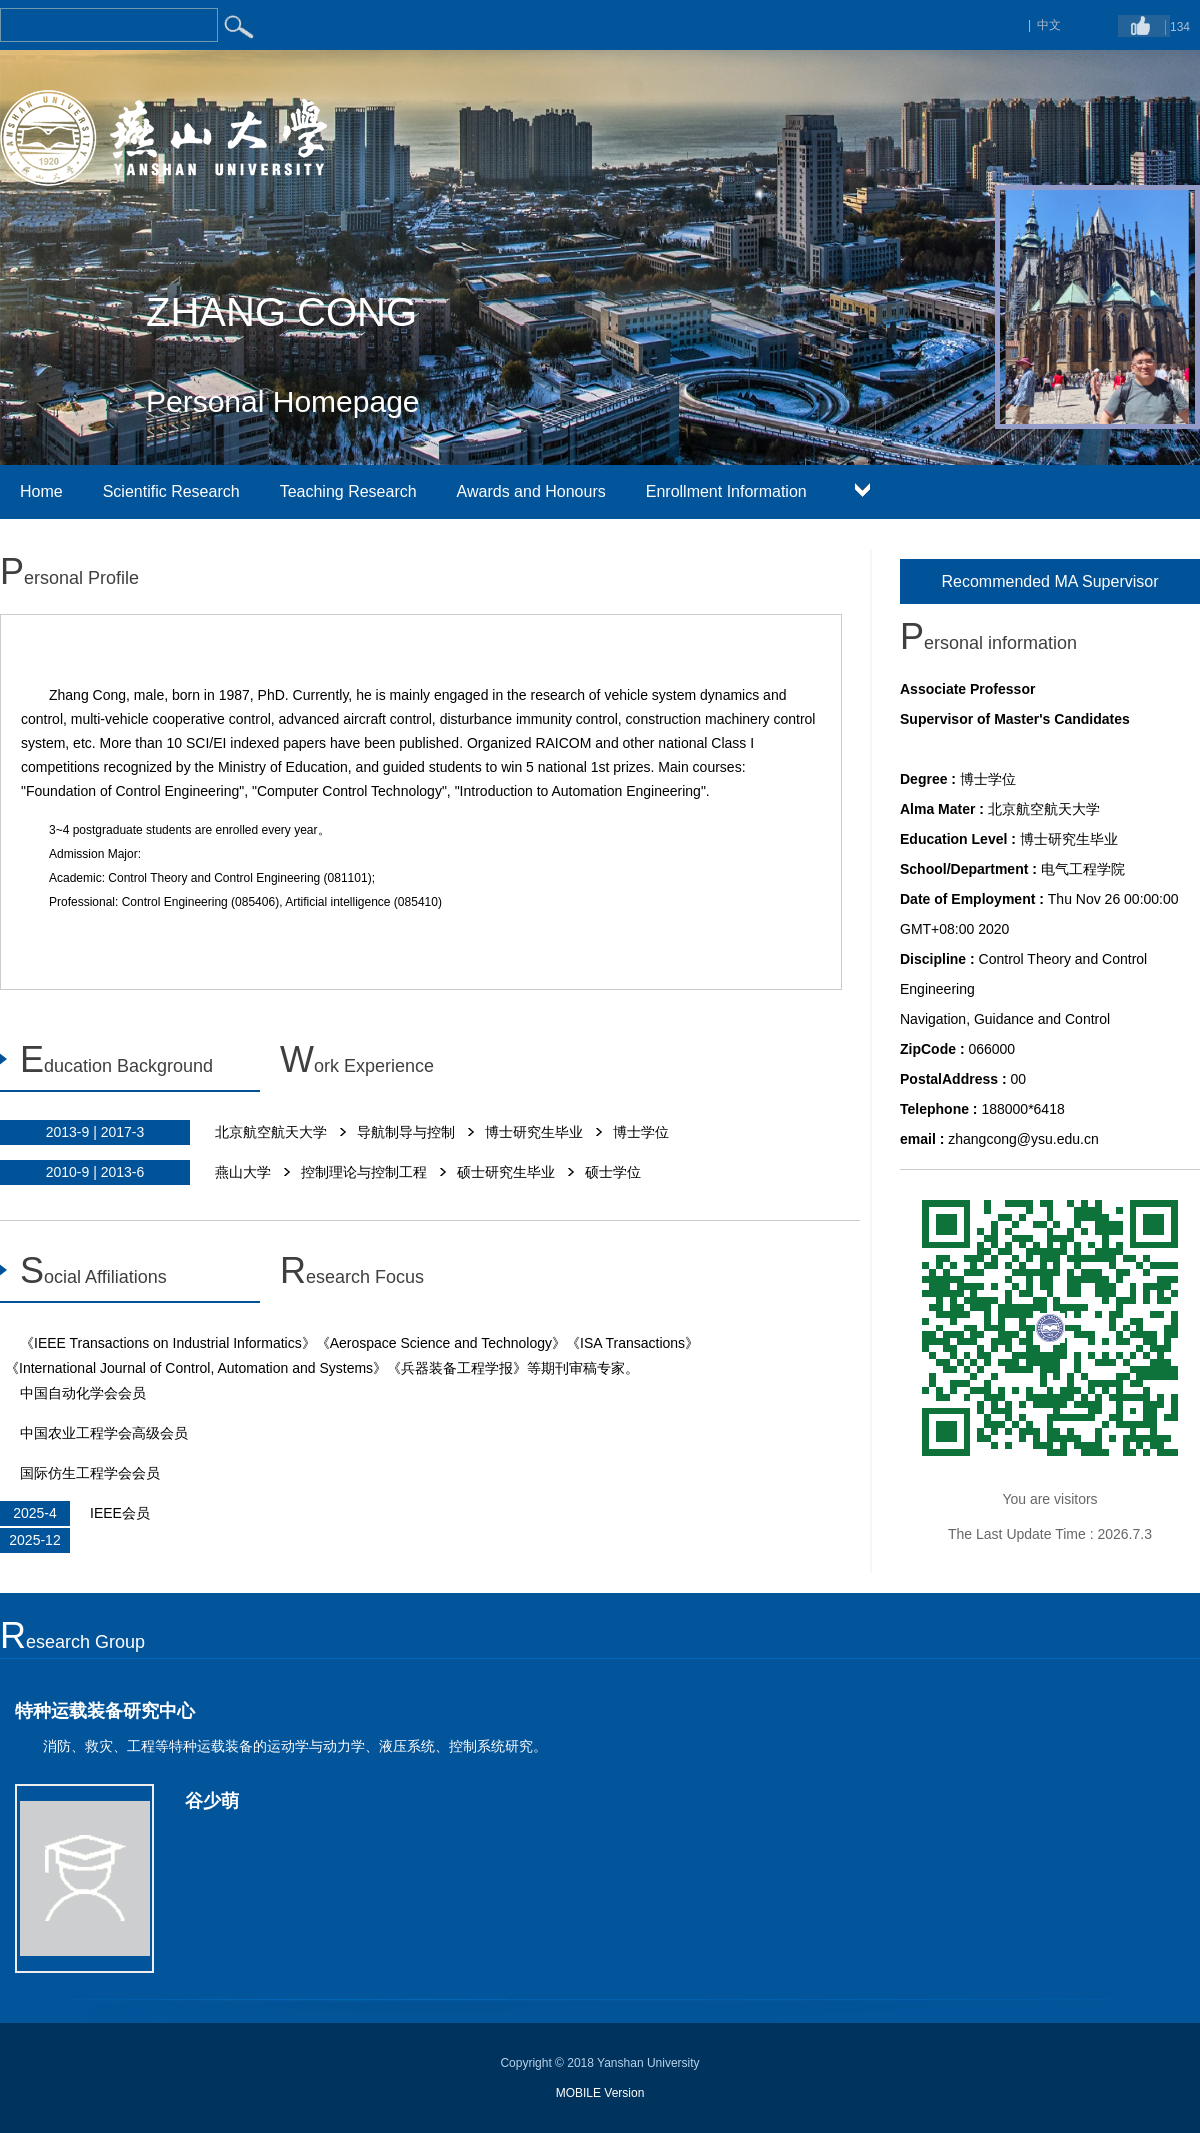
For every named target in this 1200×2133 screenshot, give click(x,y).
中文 (1049, 25)
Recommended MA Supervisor (1050, 581)
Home (41, 491)
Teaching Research (348, 491)
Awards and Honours (531, 491)
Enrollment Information (726, 491)
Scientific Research (171, 491)
